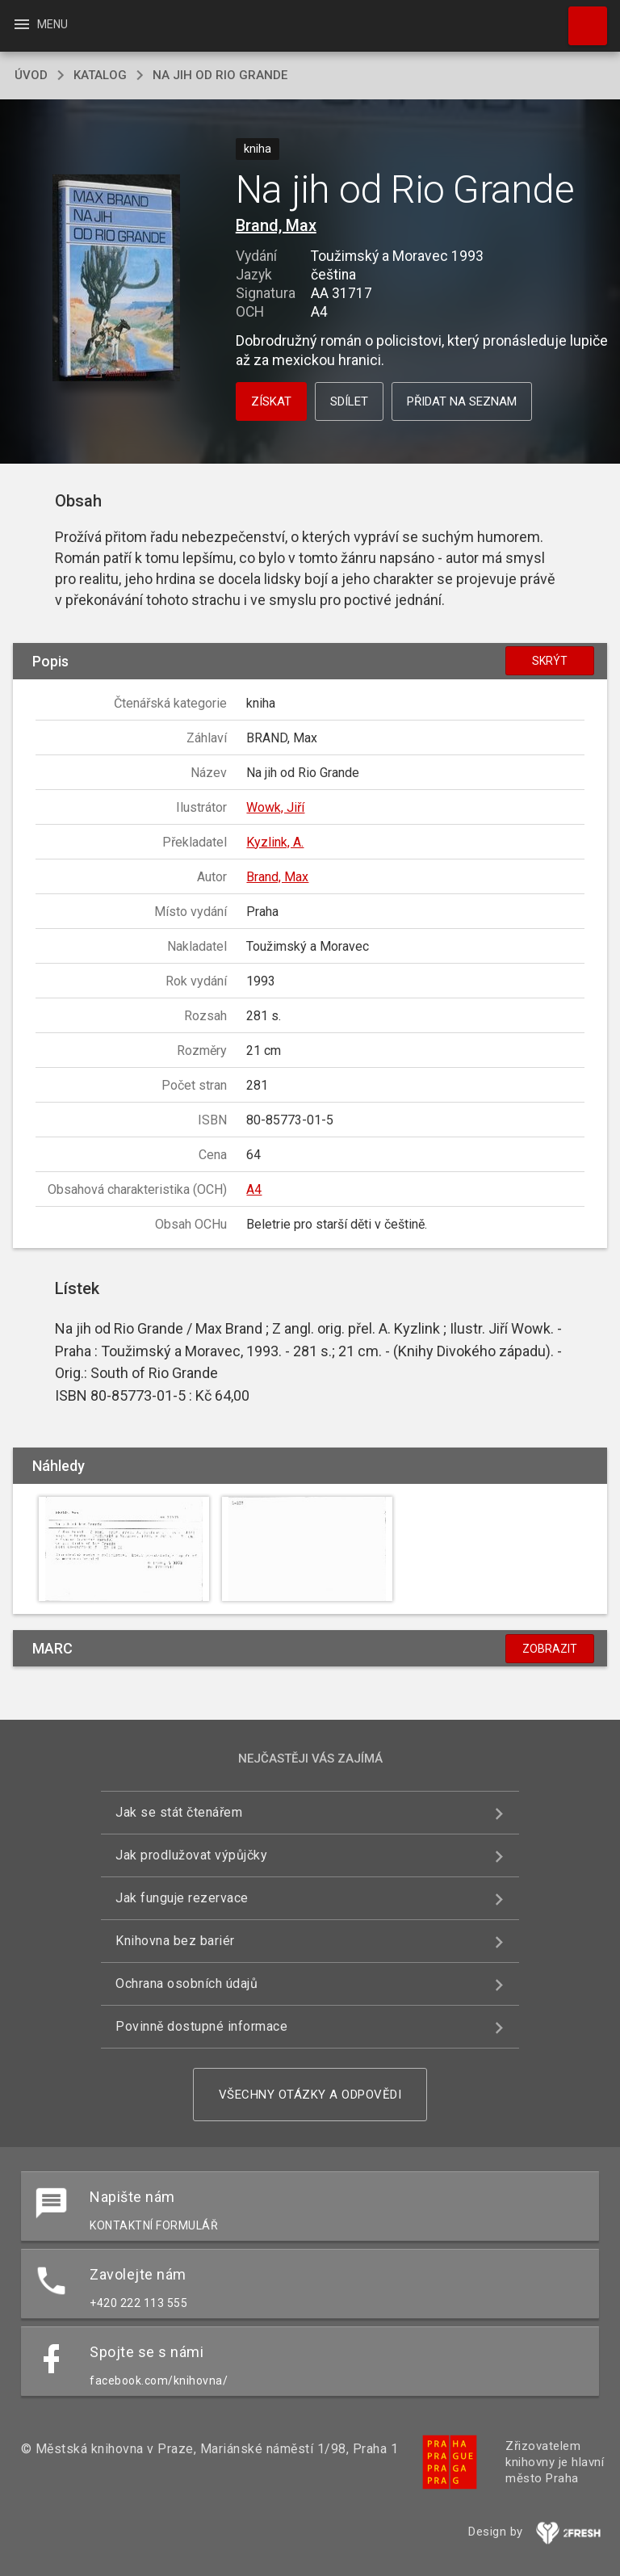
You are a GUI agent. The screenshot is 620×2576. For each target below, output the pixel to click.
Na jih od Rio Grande (220, 75)
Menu (40, 24)
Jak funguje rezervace (182, 1898)
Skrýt (550, 660)
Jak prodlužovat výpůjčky (191, 1855)
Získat (271, 401)
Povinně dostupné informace (201, 2026)
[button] (115, 279)
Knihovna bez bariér (175, 1940)
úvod (31, 75)
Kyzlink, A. (275, 842)
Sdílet (349, 401)
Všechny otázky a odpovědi (310, 2094)
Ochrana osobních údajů (186, 1983)
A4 (254, 1189)
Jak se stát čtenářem (178, 1812)
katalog (100, 75)
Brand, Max (276, 225)
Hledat (580, 17)
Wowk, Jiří (275, 807)
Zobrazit (549, 1648)
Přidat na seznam (462, 401)
